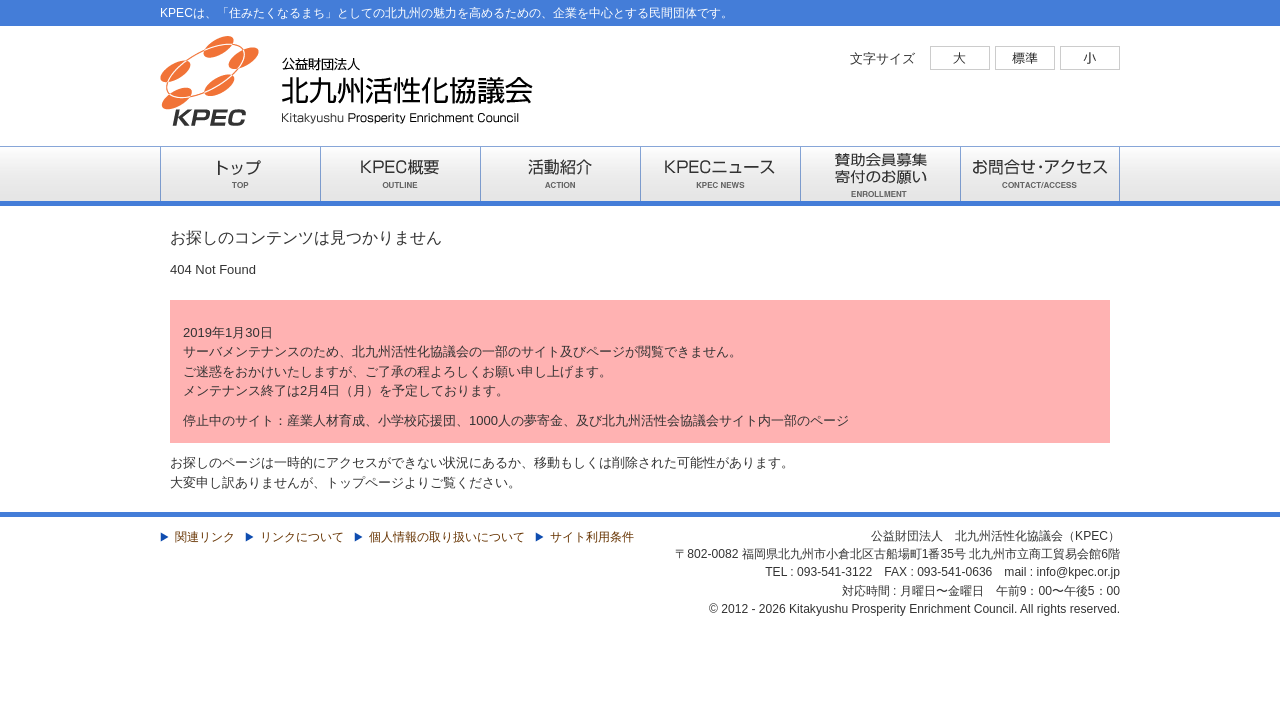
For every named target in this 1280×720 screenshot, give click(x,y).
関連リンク (205, 537)
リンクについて (302, 537)
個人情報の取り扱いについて (447, 537)
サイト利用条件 (592, 537)
